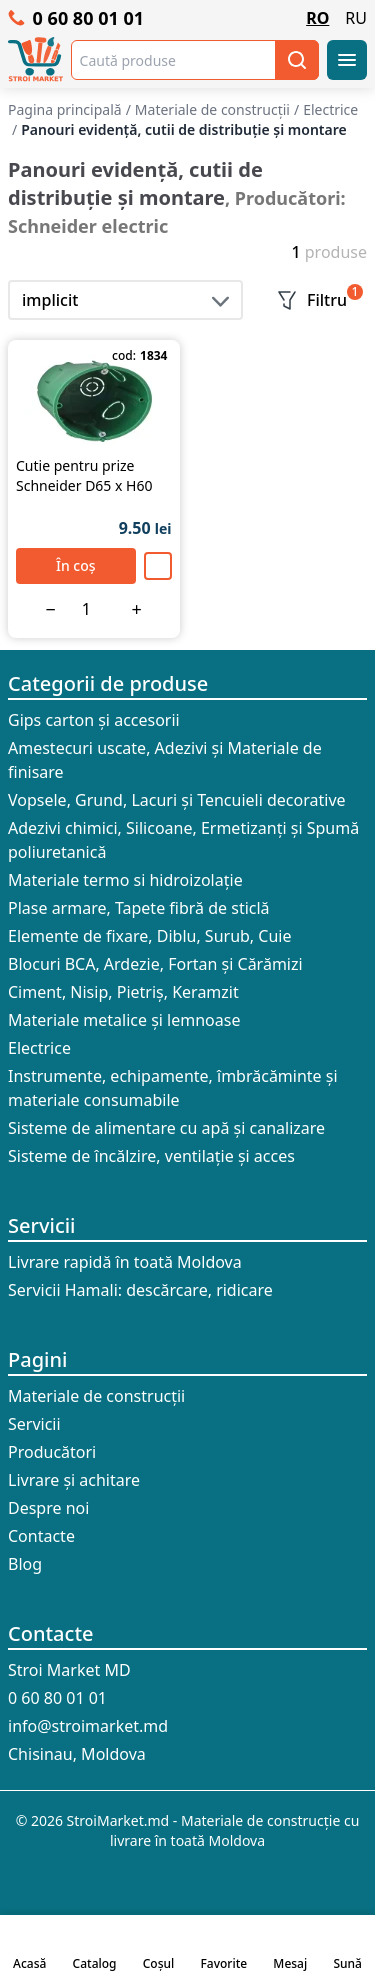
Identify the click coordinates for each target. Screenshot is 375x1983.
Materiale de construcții (96, 1396)
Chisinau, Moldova (77, 1754)
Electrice (39, 1048)
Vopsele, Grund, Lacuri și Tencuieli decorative (177, 800)
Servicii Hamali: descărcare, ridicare (140, 1290)
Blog (25, 1564)
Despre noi (48, 1508)
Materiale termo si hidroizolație (125, 880)
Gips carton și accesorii (94, 720)
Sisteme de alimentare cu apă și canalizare (166, 1128)
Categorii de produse (108, 683)
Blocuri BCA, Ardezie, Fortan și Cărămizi (155, 964)
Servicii (42, 1225)
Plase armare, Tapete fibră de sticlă (139, 908)
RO (317, 18)
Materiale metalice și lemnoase (124, 1020)
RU (356, 18)
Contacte (41, 1536)
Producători (52, 1452)
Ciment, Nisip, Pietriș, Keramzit (123, 992)
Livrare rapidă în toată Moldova (125, 1262)
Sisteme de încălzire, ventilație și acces (151, 1156)
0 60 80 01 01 (76, 18)
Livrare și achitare (74, 1480)
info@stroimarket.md (88, 1726)
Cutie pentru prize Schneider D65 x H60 (84, 475)
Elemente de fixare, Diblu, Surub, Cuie (149, 936)
